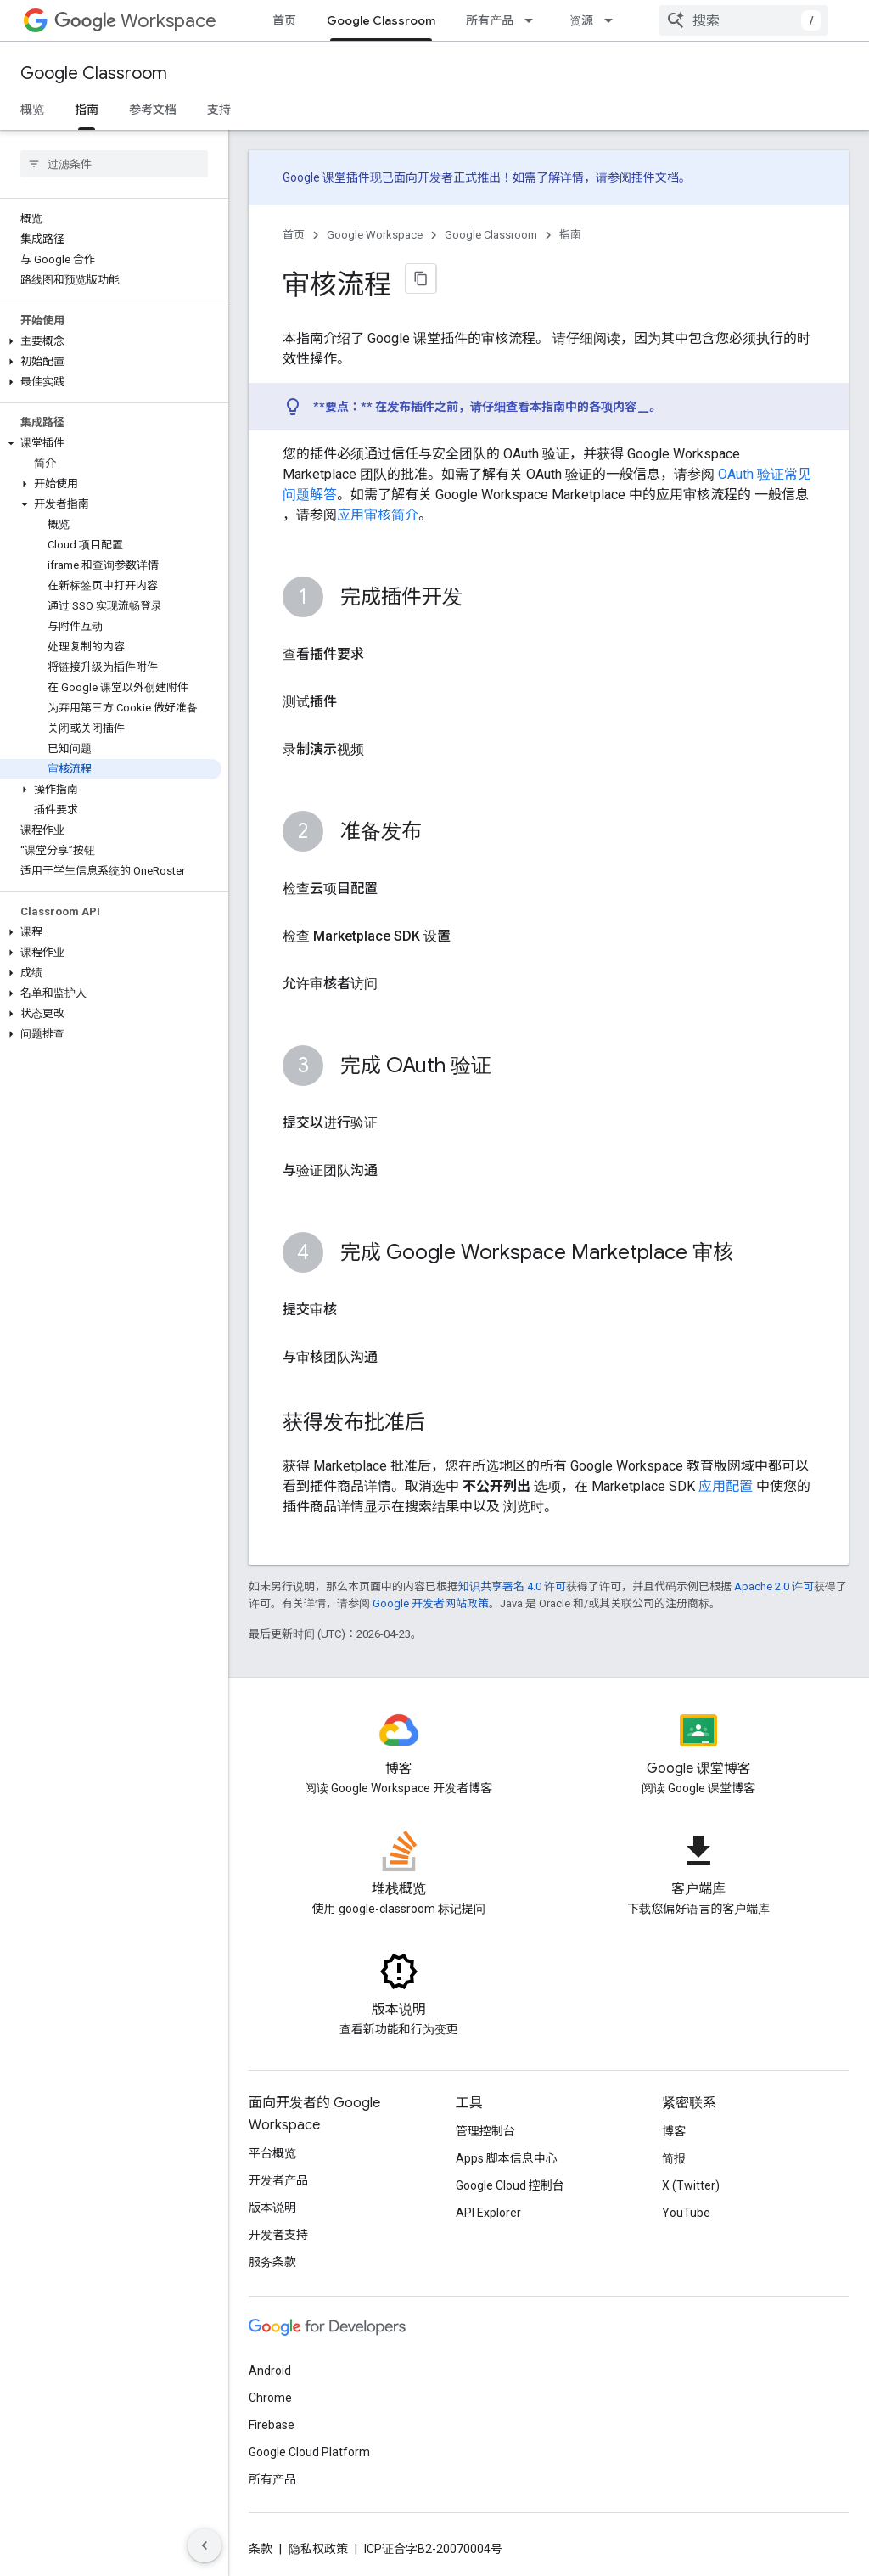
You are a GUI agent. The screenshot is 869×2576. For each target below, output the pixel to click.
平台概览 (272, 2153)
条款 (260, 2549)
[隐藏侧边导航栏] (204, 2545)
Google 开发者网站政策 (431, 1603)
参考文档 (153, 109)
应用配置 (725, 1486)
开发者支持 (278, 2234)
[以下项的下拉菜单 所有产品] (533, 20)
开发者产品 (278, 2180)
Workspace (135, 20)
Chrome (270, 2397)
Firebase (271, 2425)
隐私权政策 (318, 2549)
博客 (674, 2131)
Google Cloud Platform (309, 2452)
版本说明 (272, 2207)
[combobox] (743, 20)
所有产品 (489, 20)
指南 (570, 234)
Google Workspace (375, 234)
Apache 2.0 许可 (774, 1586)
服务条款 (272, 2262)
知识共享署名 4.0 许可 (512, 1586)
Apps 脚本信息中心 (507, 2158)
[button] (110, 341)
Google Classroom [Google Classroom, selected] (381, 20)
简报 (674, 2158)
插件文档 (655, 177)
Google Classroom (93, 73)
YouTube (686, 2212)
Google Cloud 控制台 (510, 2185)
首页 (284, 20)
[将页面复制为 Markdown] (421, 278)
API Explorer (488, 2212)
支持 (219, 109)
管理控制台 (485, 2131)
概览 (32, 109)
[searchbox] (114, 163)
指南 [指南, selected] (86, 109)
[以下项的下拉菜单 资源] (613, 20)
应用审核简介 (377, 515)
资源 (581, 20)
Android (270, 2370)
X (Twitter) (691, 2185)
